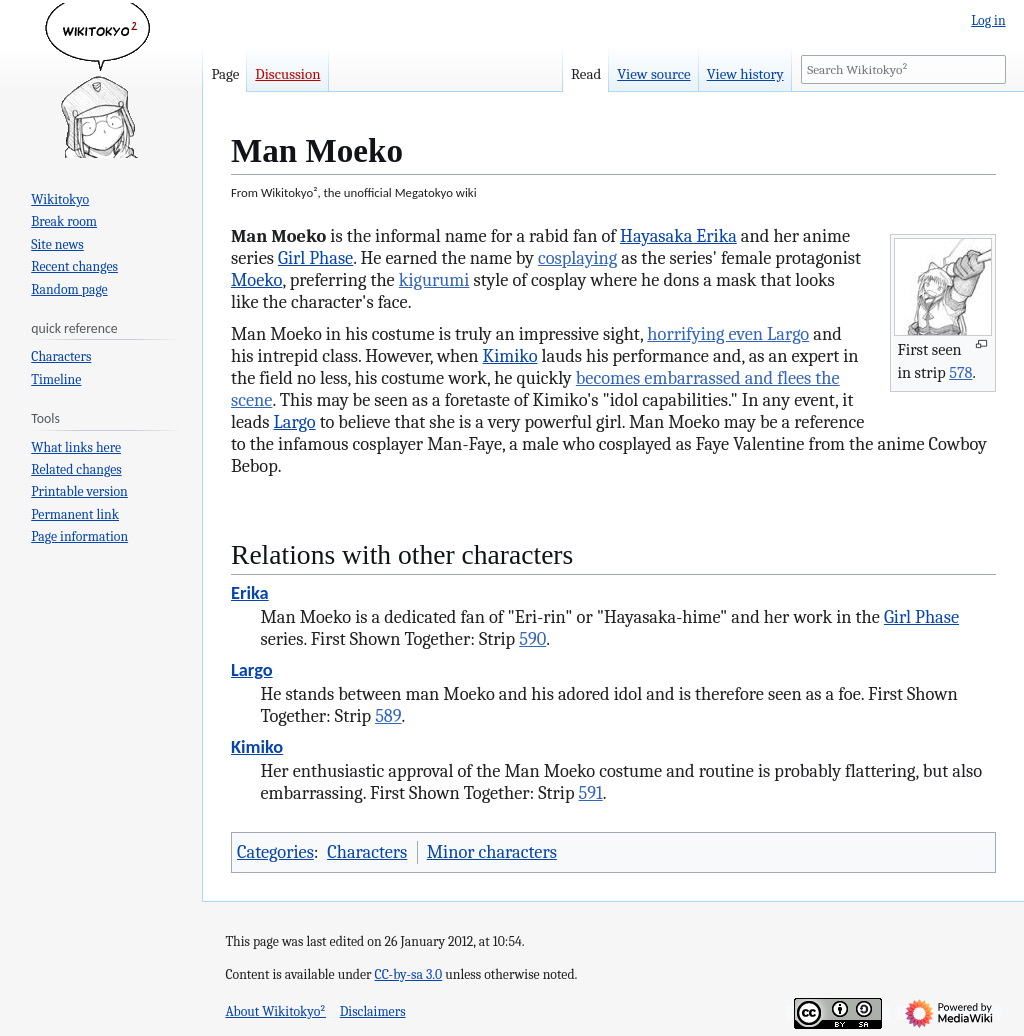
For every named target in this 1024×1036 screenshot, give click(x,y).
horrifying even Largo (728, 334)
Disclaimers (373, 1011)
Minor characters (492, 852)
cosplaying (577, 258)
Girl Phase (315, 258)
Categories (275, 852)
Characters (367, 852)
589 (388, 716)
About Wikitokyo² (275, 1011)
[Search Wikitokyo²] (903, 69)
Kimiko (510, 356)
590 (532, 639)
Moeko (256, 280)
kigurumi (434, 280)
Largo (295, 422)
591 (591, 793)
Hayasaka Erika (678, 236)
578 (960, 372)
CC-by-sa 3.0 (409, 974)
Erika (250, 592)
